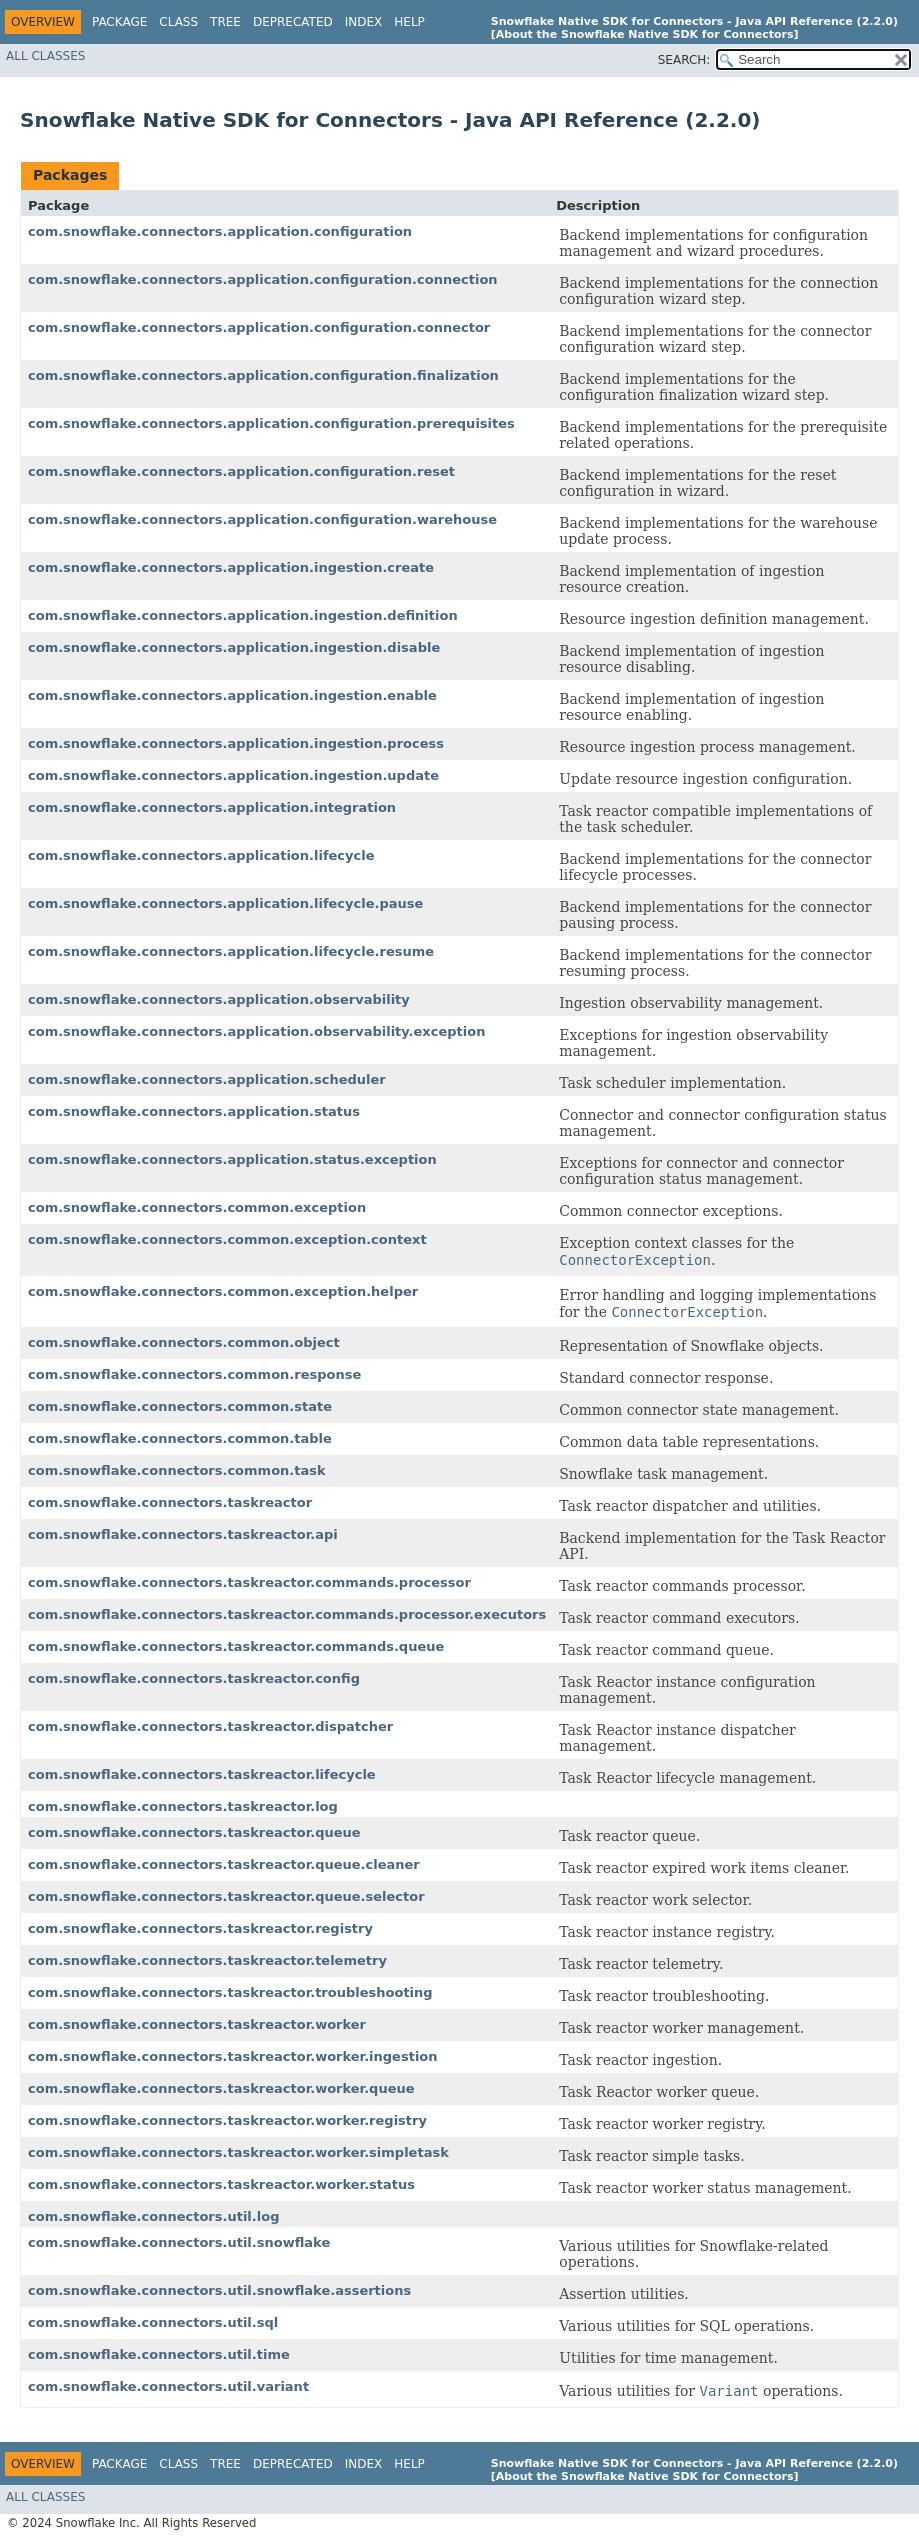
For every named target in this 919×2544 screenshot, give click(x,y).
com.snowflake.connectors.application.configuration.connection (263, 279)
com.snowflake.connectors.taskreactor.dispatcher (210, 1726)
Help (409, 22)
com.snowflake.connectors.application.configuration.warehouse (262, 519)
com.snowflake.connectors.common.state (180, 1406)
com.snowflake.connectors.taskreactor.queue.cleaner (224, 1864)
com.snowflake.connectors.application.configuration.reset (241, 471)
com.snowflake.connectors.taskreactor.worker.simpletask (238, 2152)
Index (364, 22)
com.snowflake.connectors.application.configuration (220, 231)
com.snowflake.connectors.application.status (194, 1111)
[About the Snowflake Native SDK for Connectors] (645, 34)
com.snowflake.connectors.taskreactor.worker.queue (221, 2088)
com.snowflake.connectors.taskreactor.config (194, 1678)
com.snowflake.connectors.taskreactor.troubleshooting (230, 1992)
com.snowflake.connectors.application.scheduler (207, 1079)
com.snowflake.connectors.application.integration (212, 807)
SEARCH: (684, 60)
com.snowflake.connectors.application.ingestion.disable (234, 647)
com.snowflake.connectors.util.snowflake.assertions (219, 2290)
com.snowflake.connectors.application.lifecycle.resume (231, 951)
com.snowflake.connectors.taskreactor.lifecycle (202, 1774)
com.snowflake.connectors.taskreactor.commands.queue (236, 1646)
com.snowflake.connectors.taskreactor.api (183, 1534)
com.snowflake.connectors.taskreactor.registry (200, 1928)
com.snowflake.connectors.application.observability (219, 999)
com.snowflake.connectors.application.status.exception (232, 1159)
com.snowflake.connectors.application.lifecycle (201, 855)
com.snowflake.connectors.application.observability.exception (256, 1031)
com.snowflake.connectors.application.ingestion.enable (232, 695)
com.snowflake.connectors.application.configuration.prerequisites (271, 423)
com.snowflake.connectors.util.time (159, 2354)
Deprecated (293, 22)
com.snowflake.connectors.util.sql (153, 2322)
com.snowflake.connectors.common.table (180, 1438)
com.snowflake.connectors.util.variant (168, 2386)
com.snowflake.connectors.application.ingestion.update (233, 775)
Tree (225, 22)
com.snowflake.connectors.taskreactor (170, 1502)
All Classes (45, 56)
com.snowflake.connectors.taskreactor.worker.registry (227, 2120)
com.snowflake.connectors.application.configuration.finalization (263, 375)
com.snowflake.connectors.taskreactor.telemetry (207, 1960)
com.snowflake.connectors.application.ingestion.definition (243, 615)
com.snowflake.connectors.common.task (177, 1470)
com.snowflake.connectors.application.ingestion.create (231, 567)
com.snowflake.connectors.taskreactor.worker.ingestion (233, 2056)
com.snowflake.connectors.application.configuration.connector (259, 327)
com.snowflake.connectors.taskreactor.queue (194, 1832)
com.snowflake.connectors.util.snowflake (179, 2242)
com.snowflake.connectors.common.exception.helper (223, 1291)
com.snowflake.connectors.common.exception (197, 1207)
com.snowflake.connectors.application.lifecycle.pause (225, 903)
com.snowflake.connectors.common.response (194, 1374)
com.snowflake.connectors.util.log (153, 2216)
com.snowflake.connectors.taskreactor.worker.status (221, 2184)
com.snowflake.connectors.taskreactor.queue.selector (226, 1896)
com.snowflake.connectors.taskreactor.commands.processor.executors (287, 1614)
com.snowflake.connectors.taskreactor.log (183, 1806)
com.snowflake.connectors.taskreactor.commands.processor (249, 1582)
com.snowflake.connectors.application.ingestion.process (236, 743)
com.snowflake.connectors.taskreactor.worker (197, 2024)
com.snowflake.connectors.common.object (184, 1342)
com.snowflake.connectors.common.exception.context (227, 1239)
